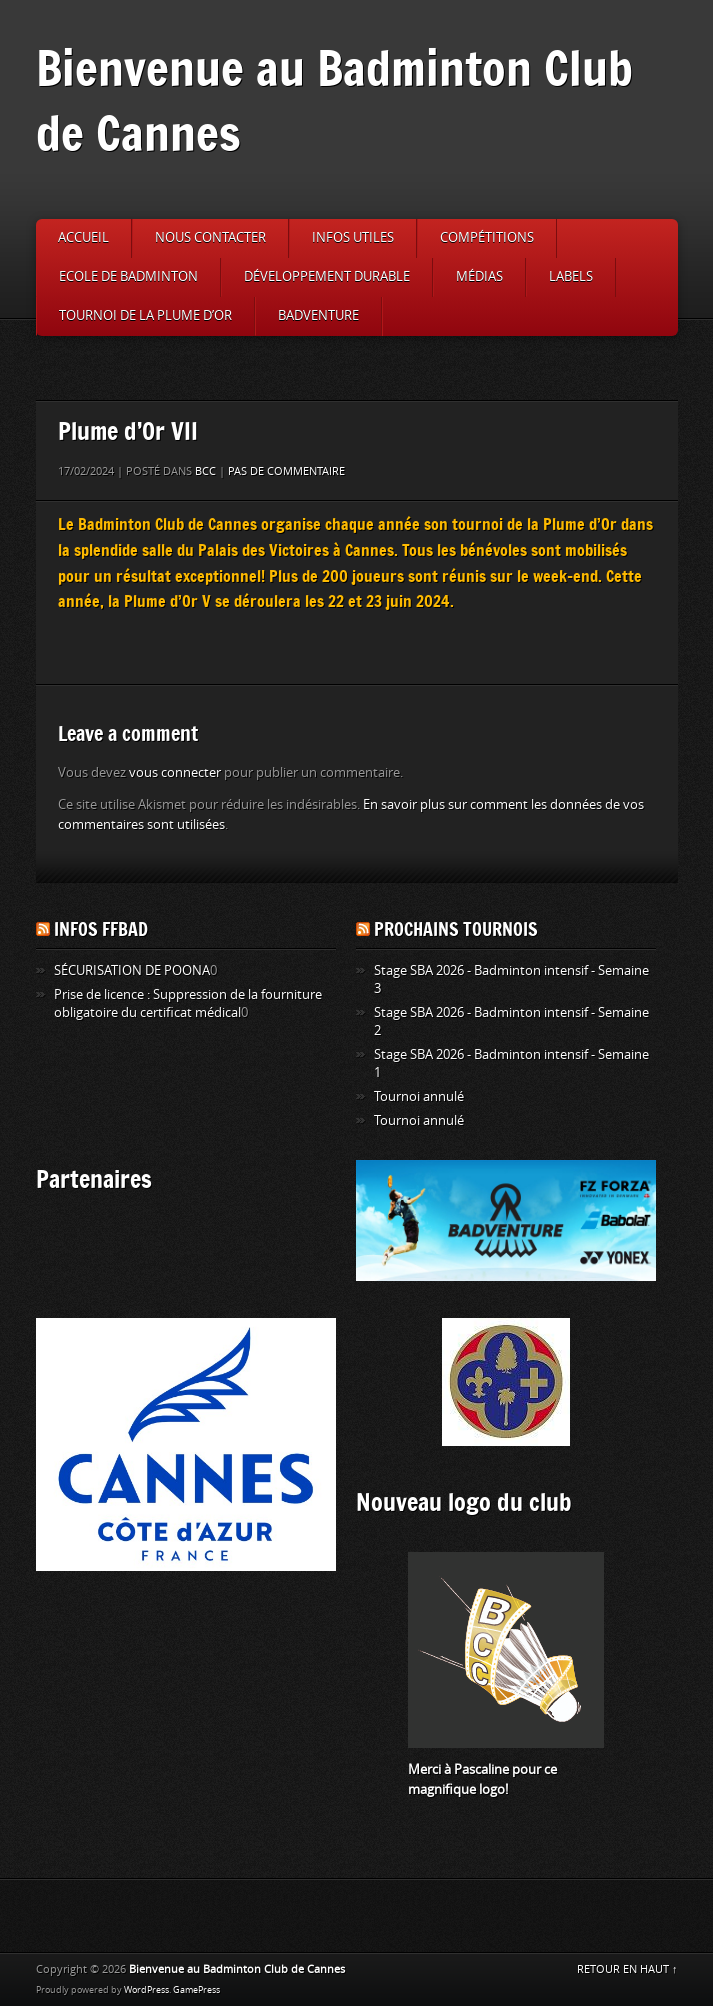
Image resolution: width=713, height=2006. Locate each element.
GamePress (196, 1990)
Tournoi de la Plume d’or (145, 315)
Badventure (318, 315)
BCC (205, 471)
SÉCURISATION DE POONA (132, 970)
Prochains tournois (456, 929)
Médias (479, 276)
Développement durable (327, 276)
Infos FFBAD (101, 929)
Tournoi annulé (419, 1096)
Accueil (83, 237)
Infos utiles (353, 237)
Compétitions (487, 237)
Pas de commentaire (286, 471)
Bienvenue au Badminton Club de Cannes (334, 100)
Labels (571, 276)
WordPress (146, 1990)
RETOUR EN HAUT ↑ (627, 1969)
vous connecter (175, 772)
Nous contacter (210, 237)
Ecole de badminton (128, 276)
